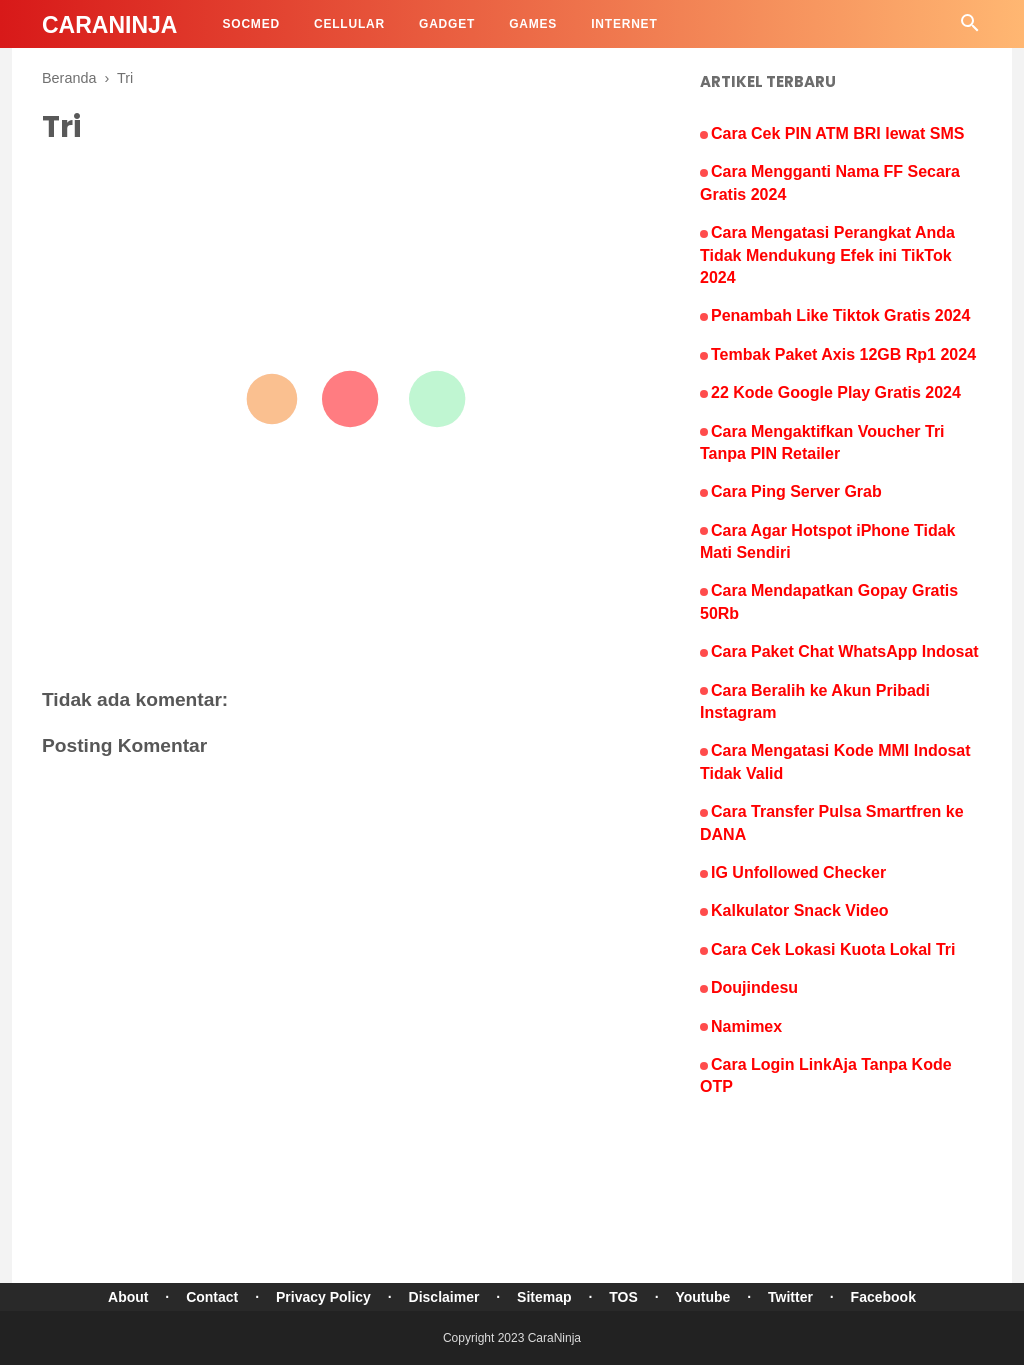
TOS (623, 1297)
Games (533, 24)
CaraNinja (109, 25)
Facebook (883, 1297)
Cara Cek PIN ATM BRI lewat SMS (837, 133)
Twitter (790, 1297)
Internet (624, 24)
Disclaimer (444, 1297)
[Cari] (970, 28)
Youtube (702, 1297)
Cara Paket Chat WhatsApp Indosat (845, 651)
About (128, 1297)
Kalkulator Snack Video (800, 910)
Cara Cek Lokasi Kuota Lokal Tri (833, 949)
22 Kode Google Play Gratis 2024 (836, 392)
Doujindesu (754, 987)
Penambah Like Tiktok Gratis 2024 (840, 315)
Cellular (349, 24)
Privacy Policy (323, 1297)
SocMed (250, 24)
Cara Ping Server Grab (796, 491)
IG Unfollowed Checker (798, 872)
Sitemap (544, 1297)
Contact (212, 1297)
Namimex (746, 1026)
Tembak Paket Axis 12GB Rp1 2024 (843, 354)
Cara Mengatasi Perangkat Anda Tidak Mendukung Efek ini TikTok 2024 (827, 255)
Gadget (447, 24)
